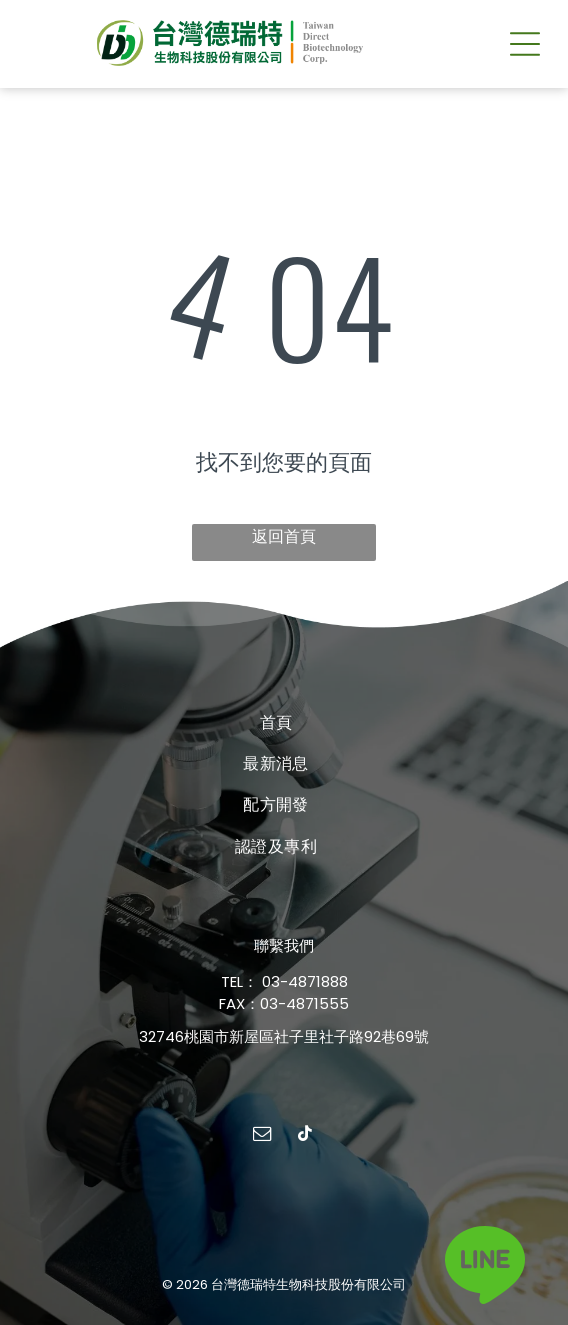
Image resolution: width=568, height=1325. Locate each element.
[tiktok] (306, 1136)
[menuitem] (276, 721)
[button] (525, 44)
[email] (263, 1136)
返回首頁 (284, 536)
